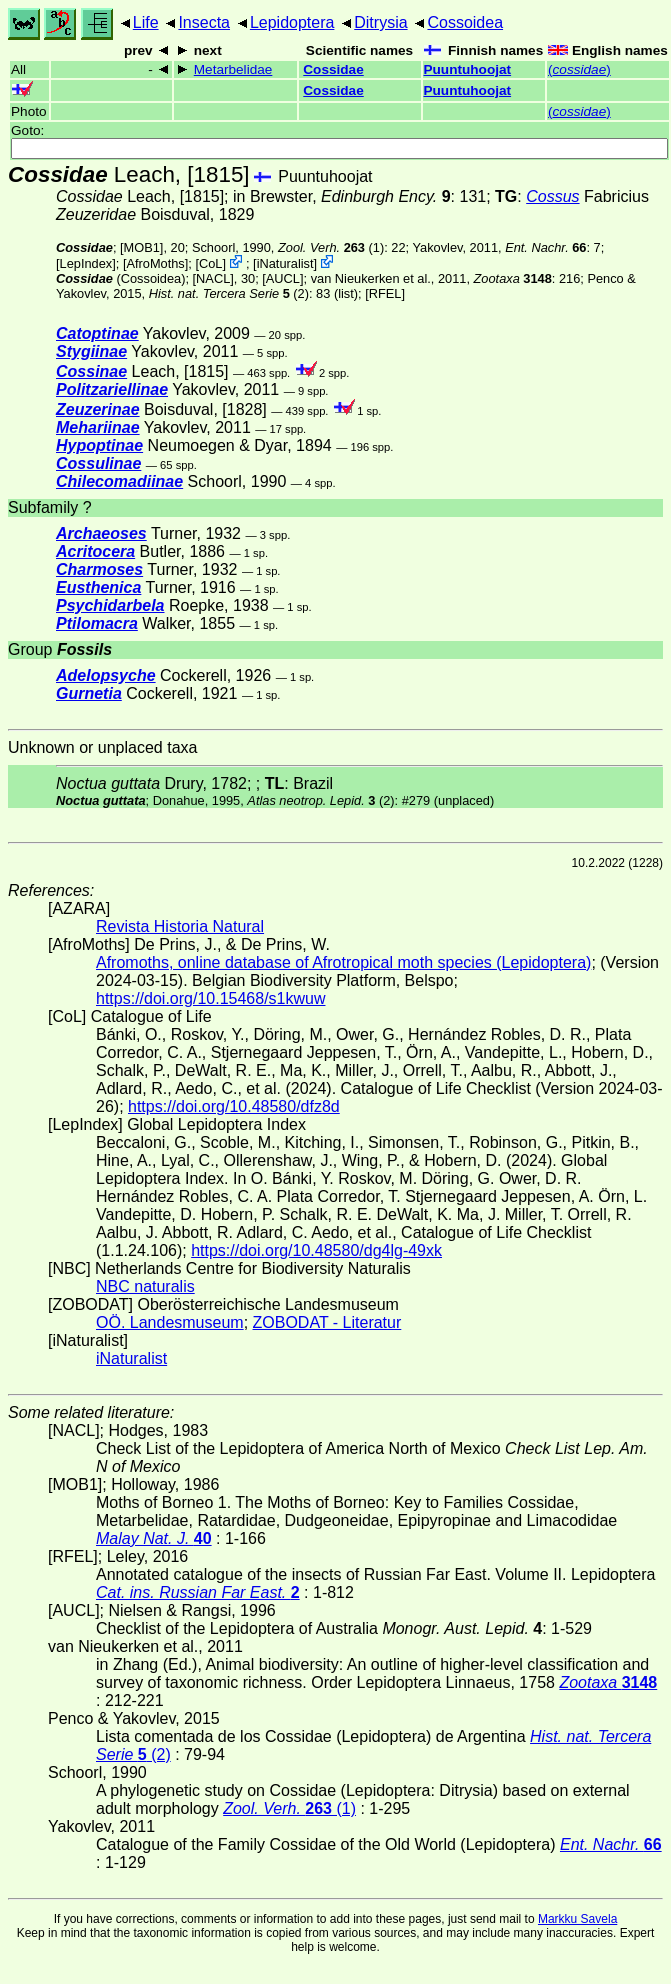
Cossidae (333, 69)
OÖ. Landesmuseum (170, 1322)
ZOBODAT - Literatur (327, 1322)
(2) (229, 293)
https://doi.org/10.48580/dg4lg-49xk (316, 1250)
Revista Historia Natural (180, 926)
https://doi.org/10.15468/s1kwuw (210, 998)
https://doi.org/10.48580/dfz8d (234, 1106)
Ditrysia (380, 22)
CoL (210, 263)
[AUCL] (282, 278)
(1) (331, 247)
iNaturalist (285, 263)
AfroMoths (155, 263)
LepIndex (86, 263)
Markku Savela (577, 1919)
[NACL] (213, 278)
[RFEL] (385, 293)
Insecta (204, 22)
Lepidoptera (292, 22)
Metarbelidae (233, 69)
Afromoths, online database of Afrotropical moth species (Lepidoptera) (343, 962)
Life (146, 22)
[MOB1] (141, 247)
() (579, 69)
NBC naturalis (145, 1286)
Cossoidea (465, 22)
